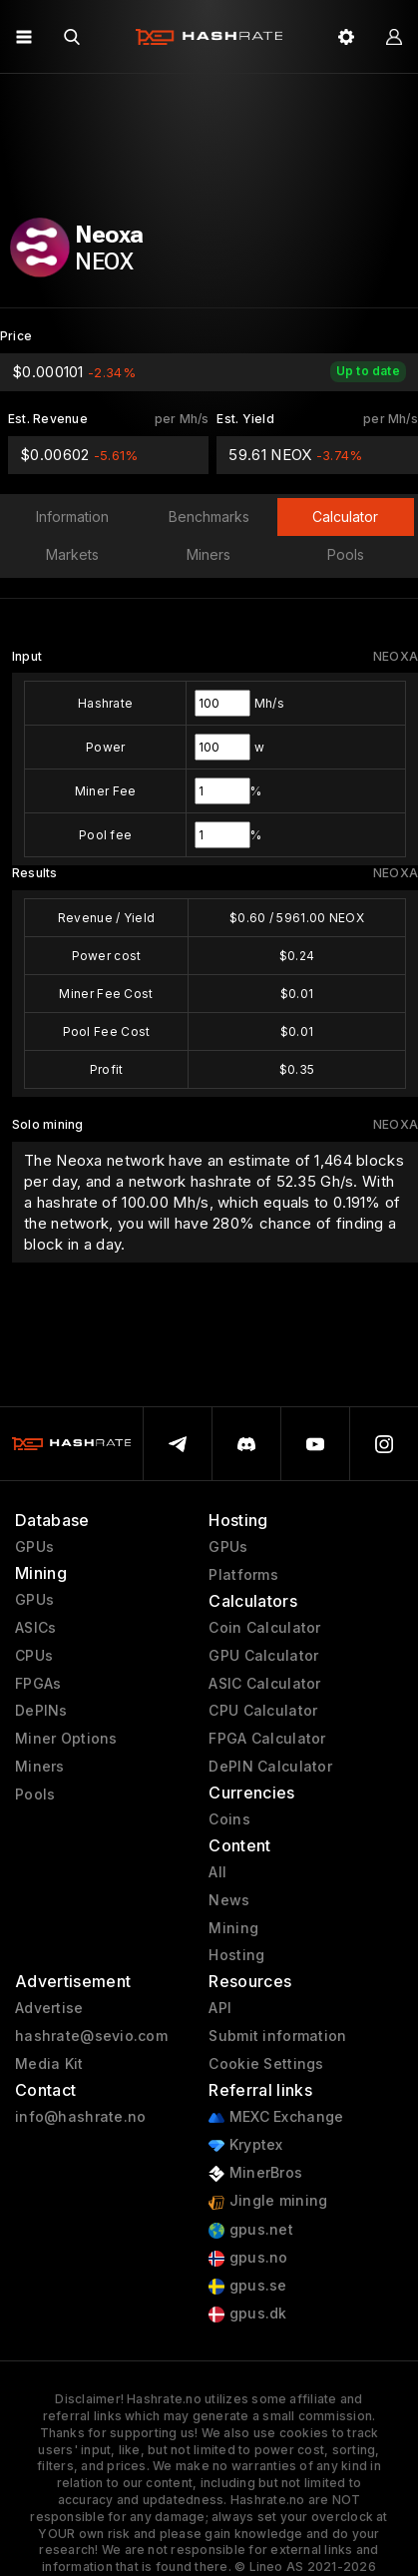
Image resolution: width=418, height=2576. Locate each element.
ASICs (35, 1628)
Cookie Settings (266, 2064)
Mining (233, 1928)
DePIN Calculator (270, 1767)
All (217, 1872)
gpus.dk (247, 2314)
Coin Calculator (264, 1628)
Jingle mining (268, 2201)
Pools (35, 1795)
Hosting (236, 1955)
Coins (229, 1819)
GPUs (34, 1547)
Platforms (243, 1575)
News (229, 1900)
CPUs (34, 1656)
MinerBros (255, 2173)
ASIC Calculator (264, 1684)
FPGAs (38, 1684)
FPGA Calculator (267, 1739)
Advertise (49, 2008)
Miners (40, 1767)
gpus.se (247, 2286)
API (220, 2008)
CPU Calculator (263, 1711)
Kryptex (245, 2145)
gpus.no (248, 2258)
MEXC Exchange (276, 2117)
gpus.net (251, 2230)
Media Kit (49, 2064)
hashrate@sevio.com (91, 2036)
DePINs (41, 1711)
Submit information (277, 2036)
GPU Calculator (263, 1656)
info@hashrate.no (80, 2117)
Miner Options (66, 1739)
